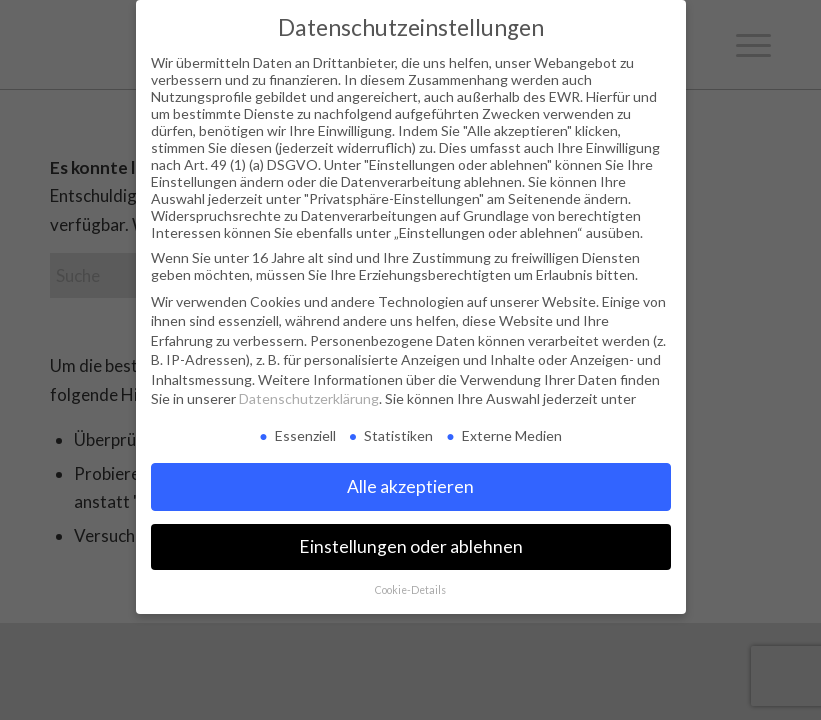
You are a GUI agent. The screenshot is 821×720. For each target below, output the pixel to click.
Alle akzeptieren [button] (410, 486)
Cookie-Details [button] (410, 590)
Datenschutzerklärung (309, 398)
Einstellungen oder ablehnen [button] (411, 546)
